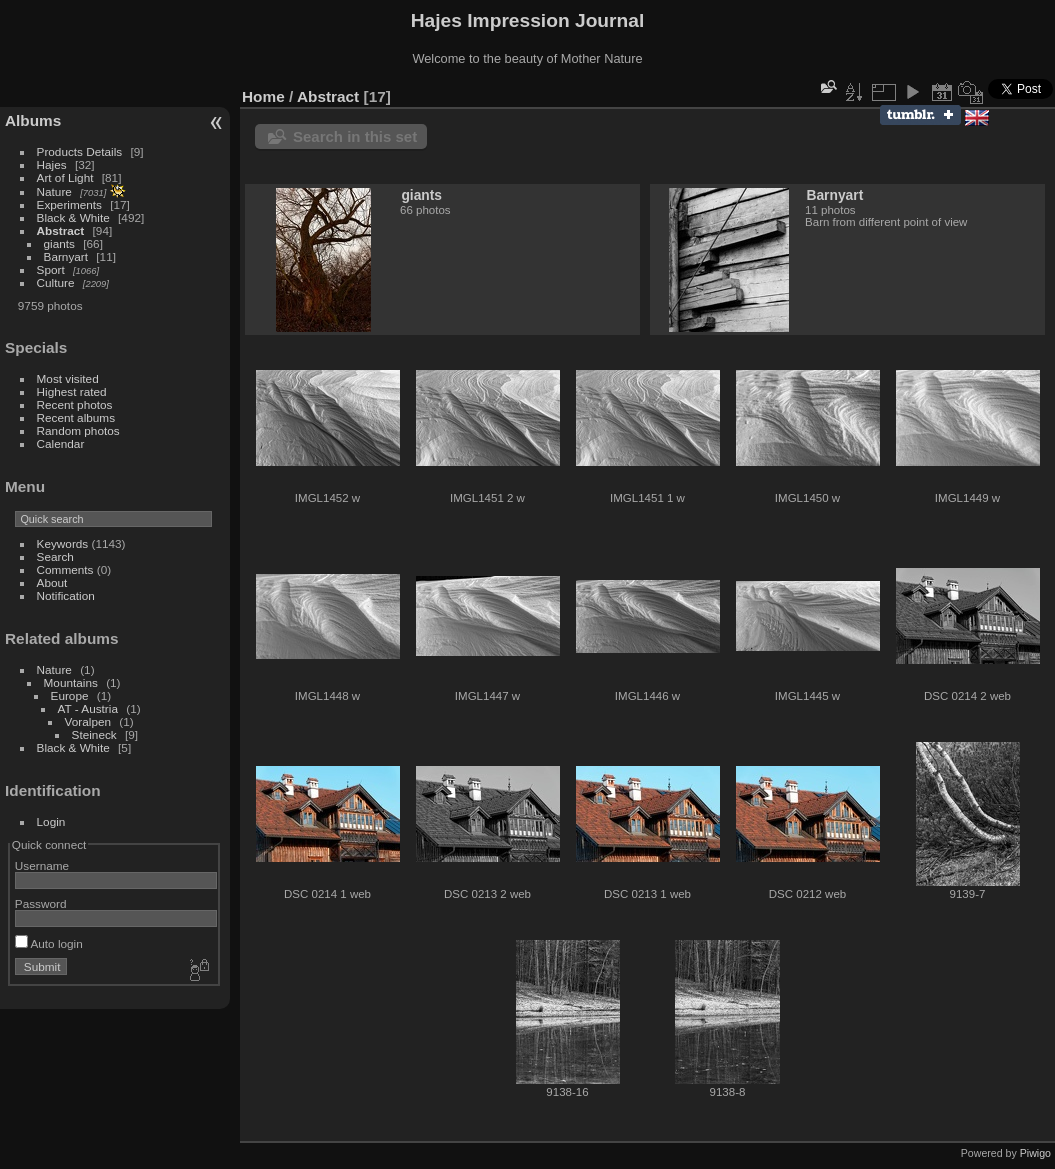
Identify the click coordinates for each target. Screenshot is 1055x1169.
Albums (33, 120)
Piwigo (1035, 1153)
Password (41, 903)
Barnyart (66, 256)
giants (59, 243)
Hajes (52, 164)
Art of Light (65, 177)
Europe (70, 695)
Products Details (80, 151)
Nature (54, 191)
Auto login (49, 943)
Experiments (69, 204)
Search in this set (355, 136)
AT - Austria (88, 708)
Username (42, 865)
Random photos (78, 430)
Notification (66, 595)
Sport (51, 269)
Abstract (61, 230)
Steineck (94, 734)
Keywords (63, 543)
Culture (56, 282)
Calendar (61, 443)
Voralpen (88, 721)
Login (51, 821)
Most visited (68, 378)
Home (263, 96)
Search (55, 556)
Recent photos (75, 404)
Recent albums (76, 417)
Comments (65, 569)
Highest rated (72, 391)
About (52, 582)
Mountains (71, 682)
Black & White (73, 217)
